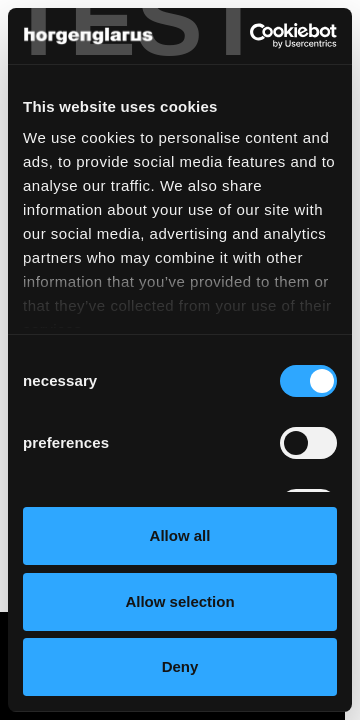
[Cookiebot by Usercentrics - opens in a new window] (254, 36)
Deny (180, 666)
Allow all (180, 535)
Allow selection (179, 601)
